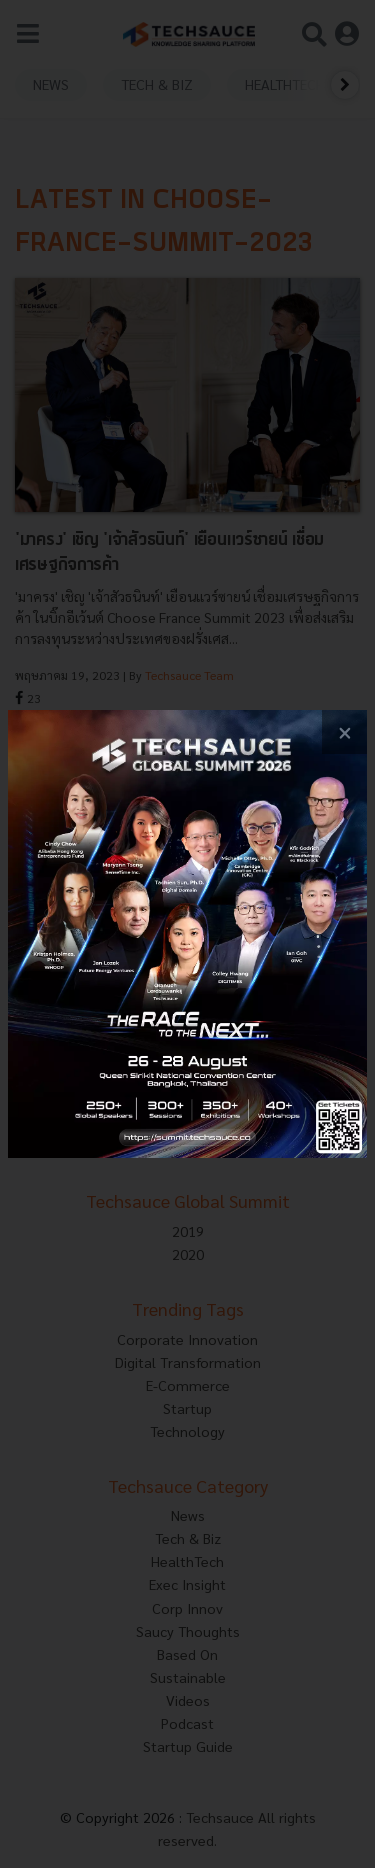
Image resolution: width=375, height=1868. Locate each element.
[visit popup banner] (187, 934)
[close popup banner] (344, 732)
